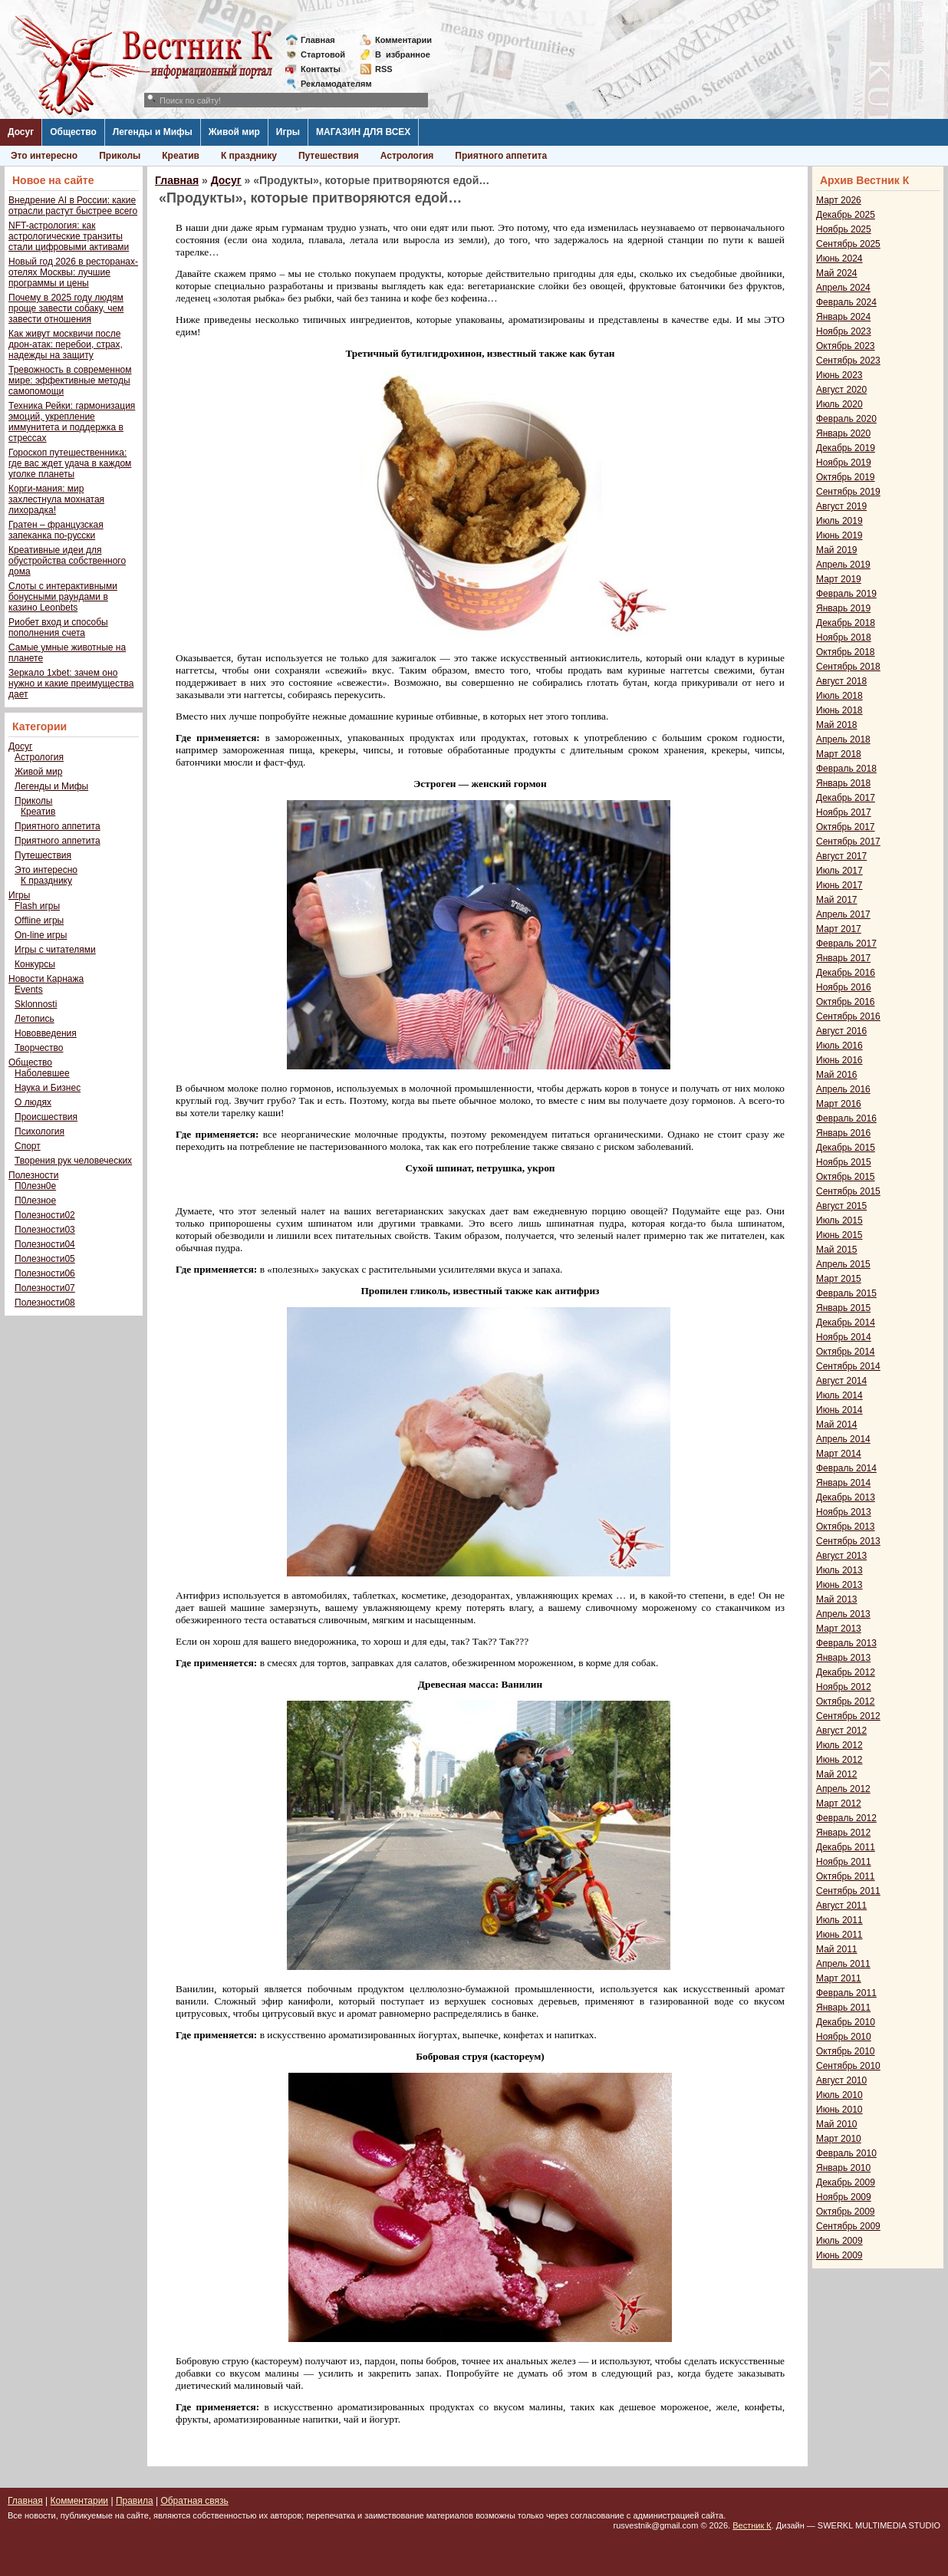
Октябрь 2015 (845, 1176)
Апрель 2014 (843, 1439)
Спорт (28, 1146)
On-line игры (41, 935)
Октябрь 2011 (845, 1876)
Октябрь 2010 (845, 2051)
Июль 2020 (839, 404)
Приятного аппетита (501, 155)
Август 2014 (841, 1380)
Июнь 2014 (839, 1410)
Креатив (180, 155)
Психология (39, 1131)
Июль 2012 (839, 1745)
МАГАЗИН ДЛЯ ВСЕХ (363, 132)
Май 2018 (836, 725)
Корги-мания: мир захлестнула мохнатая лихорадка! (56, 499)
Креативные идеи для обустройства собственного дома (67, 561)
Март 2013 (838, 1628)
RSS (384, 69)
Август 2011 (841, 1905)
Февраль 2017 (846, 943)
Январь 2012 (843, 1832)
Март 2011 (838, 1978)
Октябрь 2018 (845, 652)
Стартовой (323, 54)
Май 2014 (836, 1424)
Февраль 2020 (846, 418)
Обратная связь (194, 2500)
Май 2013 (836, 1599)
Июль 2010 (839, 2095)
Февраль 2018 (846, 768)
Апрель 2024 (843, 287)
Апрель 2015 (843, 1264)
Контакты (321, 69)
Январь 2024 (843, 316)
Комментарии (403, 39)
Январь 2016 (843, 1133)
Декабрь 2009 (845, 2182)
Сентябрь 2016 (848, 1016)
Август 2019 (841, 506)
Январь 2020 (843, 433)
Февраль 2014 (846, 1468)
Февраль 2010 (846, 2153)
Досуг (21, 132)
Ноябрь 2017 (843, 812)
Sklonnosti (36, 1004)
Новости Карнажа (46, 978)
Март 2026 (838, 200)
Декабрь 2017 (845, 797)
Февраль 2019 (846, 593)
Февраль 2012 (846, 1818)
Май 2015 (836, 1249)
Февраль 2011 (846, 1993)
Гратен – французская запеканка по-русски (56, 530)
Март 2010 (838, 2138)
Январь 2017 (843, 958)
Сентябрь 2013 (848, 1541)
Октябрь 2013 (845, 1526)
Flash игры (37, 906)
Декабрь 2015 (845, 1147)
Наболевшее (42, 1073)
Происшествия (46, 1117)
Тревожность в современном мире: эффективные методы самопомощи (70, 380)
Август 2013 (841, 1555)
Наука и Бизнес (48, 1087)
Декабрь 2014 (845, 1322)
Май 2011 (836, 1949)
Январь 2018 (843, 783)
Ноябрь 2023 (843, 331)
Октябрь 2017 (845, 827)
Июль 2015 (839, 1220)
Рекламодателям (330, 83)
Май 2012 (836, 1774)
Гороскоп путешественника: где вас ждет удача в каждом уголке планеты (69, 463)
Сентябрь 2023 (848, 360)
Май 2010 (836, 2124)
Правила (134, 2500)
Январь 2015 (843, 1308)
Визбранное (402, 54)
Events (29, 989)
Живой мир (234, 132)
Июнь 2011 (839, 1934)
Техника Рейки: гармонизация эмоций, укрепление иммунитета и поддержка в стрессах (71, 421)
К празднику (249, 155)
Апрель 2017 (843, 914)
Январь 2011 (843, 2007)
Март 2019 (838, 579)
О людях (33, 1102)
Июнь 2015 (839, 1235)
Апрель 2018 (843, 739)
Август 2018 (841, 681)
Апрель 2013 (843, 1614)
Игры (288, 132)
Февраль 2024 (846, 302)
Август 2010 (841, 2080)
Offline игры (39, 920)
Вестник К (752, 2525)
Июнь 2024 (839, 258)
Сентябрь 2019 (848, 491)
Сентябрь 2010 (848, 2065)
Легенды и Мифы (153, 132)
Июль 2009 (839, 2240)
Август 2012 (841, 1730)
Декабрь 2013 (845, 1497)
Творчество (39, 1048)
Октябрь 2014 (845, 1351)
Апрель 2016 (843, 1089)
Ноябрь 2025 (843, 229)
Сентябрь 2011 (848, 1891)
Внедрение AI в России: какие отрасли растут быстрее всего (72, 205)
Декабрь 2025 (845, 214)
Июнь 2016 (839, 1060)
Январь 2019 (843, 608)
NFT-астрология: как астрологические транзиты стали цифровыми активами (68, 236)
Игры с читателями (55, 949)
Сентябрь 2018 (848, 666)
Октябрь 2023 (845, 346)
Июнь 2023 (839, 375)
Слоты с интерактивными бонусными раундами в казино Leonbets (62, 597)
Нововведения (46, 1033)
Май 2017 (836, 899)
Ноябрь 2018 (843, 637)
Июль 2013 (839, 1570)
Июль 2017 (839, 870)
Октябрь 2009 (845, 2211)
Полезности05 (45, 1258)
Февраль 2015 (846, 1293)
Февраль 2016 (846, 1118)
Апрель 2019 (843, 564)
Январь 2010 (843, 2168)
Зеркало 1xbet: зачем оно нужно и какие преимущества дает (70, 683)
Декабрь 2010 (845, 2022)
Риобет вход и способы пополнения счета (58, 627)
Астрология (407, 155)
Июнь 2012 (839, 1759)
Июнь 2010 (839, 2109)
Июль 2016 (839, 1045)
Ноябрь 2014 (843, 1337)
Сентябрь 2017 (848, 841)
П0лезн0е (35, 1186)
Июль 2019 (839, 521)
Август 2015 (841, 1206)
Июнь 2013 (839, 1585)
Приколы (119, 155)
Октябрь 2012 (845, 1701)
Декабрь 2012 (845, 1672)
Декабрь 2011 (845, 1847)
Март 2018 (838, 754)
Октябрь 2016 (845, 1001)
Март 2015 (838, 1278)
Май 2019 (836, 550)
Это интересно (44, 155)
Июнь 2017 (839, 885)
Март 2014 (838, 1453)
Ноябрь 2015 (843, 1162)
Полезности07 (45, 1288)
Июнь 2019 (839, 535)
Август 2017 (841, 856)
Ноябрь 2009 (843, 2197)
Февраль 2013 (846, 1643)
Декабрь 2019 (845, 448)
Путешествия (328, 155)
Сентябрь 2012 (848, 1716)
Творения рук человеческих (73, 1160)
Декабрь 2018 (845, 623)
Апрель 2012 (843, 1789)
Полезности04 (45, 1244)
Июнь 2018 (839, 710)
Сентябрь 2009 (848, 2226)
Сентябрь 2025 (848, 244)
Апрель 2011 (843, 1963)
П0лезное (35, 1200)
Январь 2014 (843, 1482)
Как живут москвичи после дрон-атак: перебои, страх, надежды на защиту (65, 344)
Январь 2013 (843, 1657)
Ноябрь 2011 (843, 1861)
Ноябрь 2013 (843, 1512)
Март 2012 (838, 1803)
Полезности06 (45, 1273)
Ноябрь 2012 (843, 1687)
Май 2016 (836, 1074)
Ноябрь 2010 (843, 2036)
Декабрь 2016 (845, 972)
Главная (318, 39)
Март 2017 (838, 929)
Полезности (33, 1175)
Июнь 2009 (839, 2255)
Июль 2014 (839, 1395)
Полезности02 (45, 1215)
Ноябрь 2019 (843, 462)
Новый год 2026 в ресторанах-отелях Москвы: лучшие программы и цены (73, 272)
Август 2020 (841, 389)
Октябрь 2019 (845, 477)
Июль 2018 (839, 695)
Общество (73, 132)
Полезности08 (45, 1302)
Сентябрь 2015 (848, 1191)
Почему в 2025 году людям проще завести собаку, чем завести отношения (65, 308)
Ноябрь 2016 (843, 987)
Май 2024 (836, 273)
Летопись (34, 1018)
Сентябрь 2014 (848, 1366)
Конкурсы (35, 964)
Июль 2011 (839, 1920)
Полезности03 (45, 1229)
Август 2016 (841, 1031)
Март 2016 (838, 1104)
